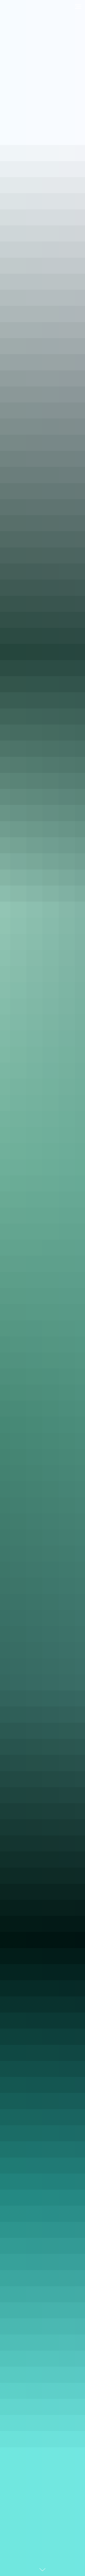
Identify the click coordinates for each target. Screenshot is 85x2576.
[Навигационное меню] (78, 7)
